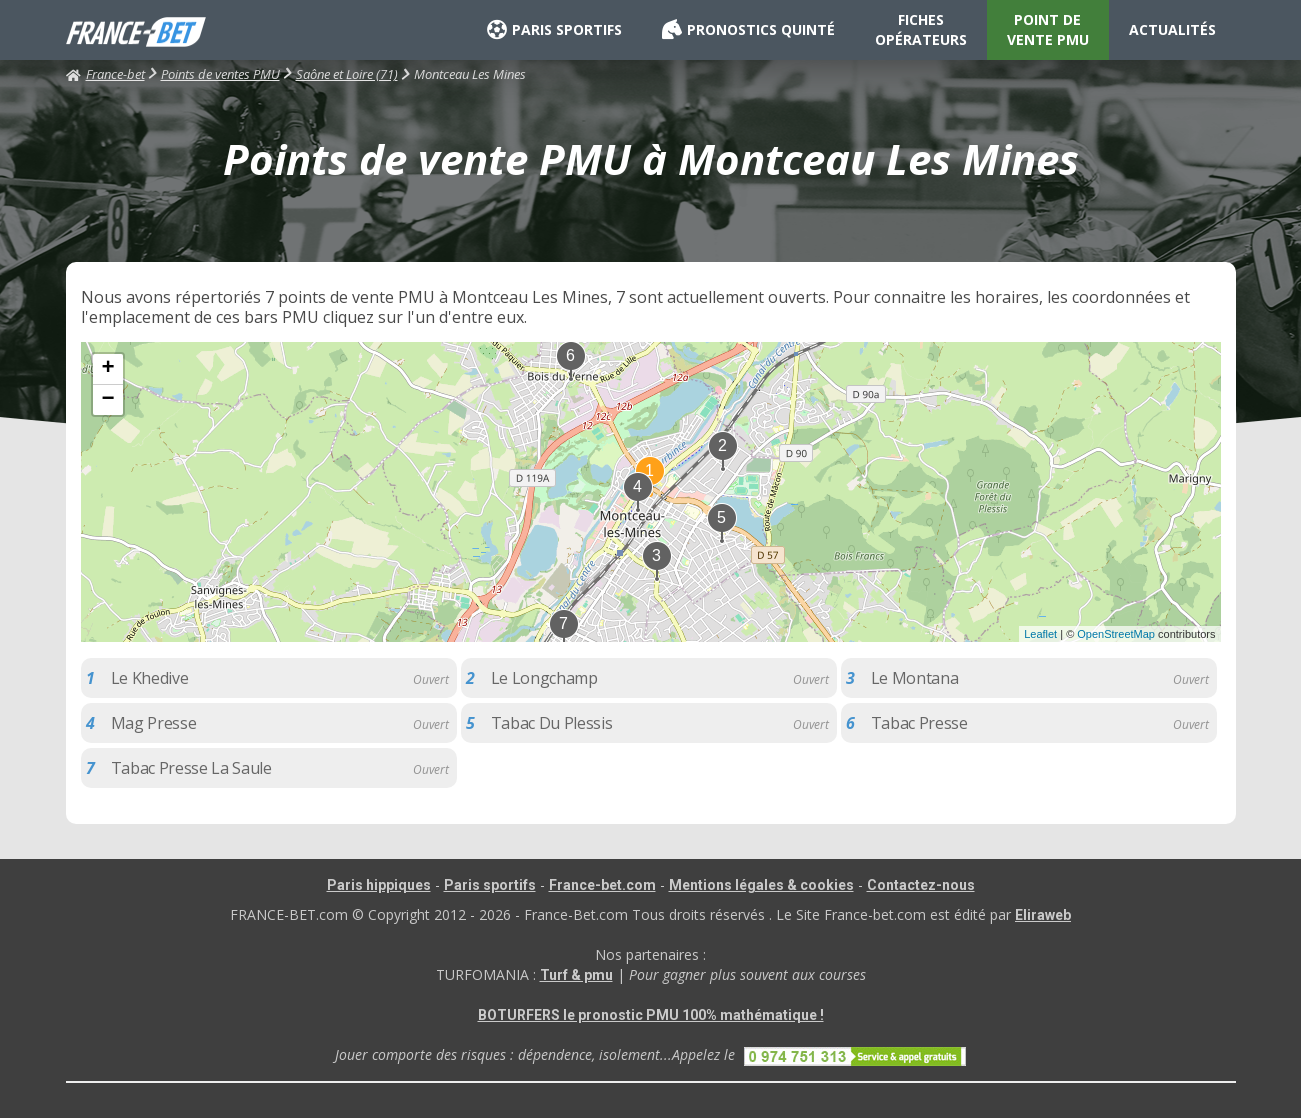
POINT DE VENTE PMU (1048, 29)
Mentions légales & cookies (761, 885)
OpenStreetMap (1116, 634)
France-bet (105, 74)
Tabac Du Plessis (552, 723)
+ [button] (107, 369)
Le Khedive (150, 678)
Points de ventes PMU (220, 74)
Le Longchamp (544, 678)
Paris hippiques (379, 885)
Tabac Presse (919, 723)
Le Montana (915, 678)
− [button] (107, 400)
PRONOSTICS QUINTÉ (748, 30)
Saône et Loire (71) (347, 74)
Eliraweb (1043, 915)
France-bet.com (602, 885)
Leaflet (1040, 634)
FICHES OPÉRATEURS (921, 29)
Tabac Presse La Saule (191, 768)
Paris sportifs (490, 885)
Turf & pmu (576, 975)
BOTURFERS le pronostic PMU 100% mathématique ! (651, 1015)
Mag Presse (154, 723)
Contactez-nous (921, 885)
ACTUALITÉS (1172, 29)
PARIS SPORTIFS (554, 30)
